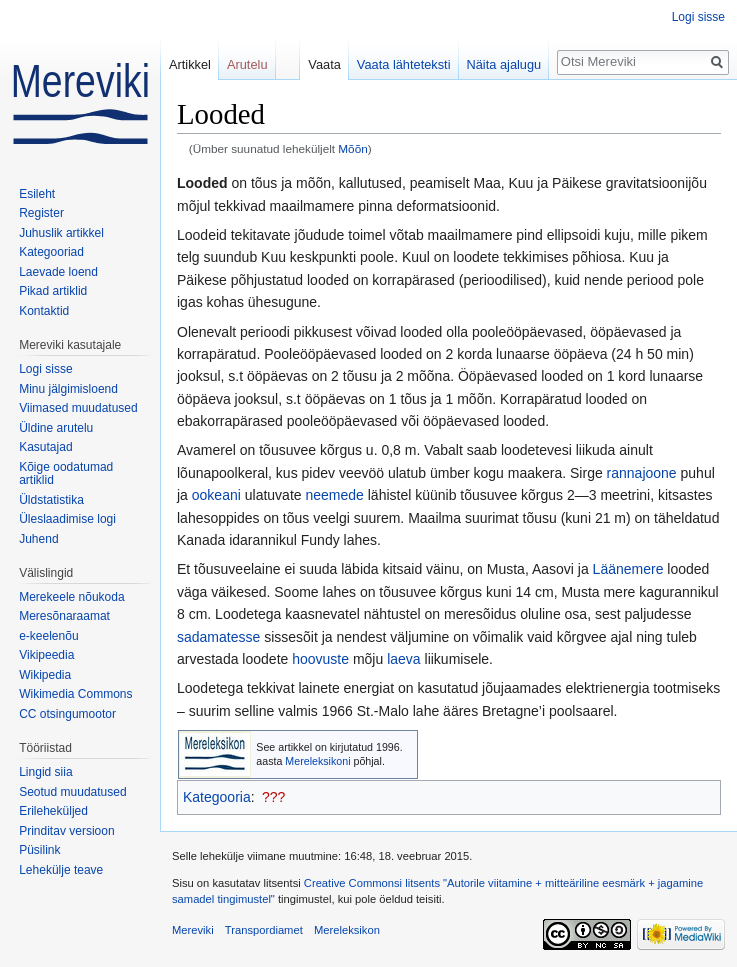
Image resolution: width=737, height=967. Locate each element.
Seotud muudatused (72, 792)
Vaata (324, 64)
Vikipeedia (46, 655)
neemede (334, 495)
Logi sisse (698, 17)
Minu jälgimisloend (68, 389)
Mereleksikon (347, 930)
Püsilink (39, 850)
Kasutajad (45, 447)
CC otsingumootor (67, 714)
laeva (403, 659)
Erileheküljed (53, 811)
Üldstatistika (51, 500)
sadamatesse (218, 637)
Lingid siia (45, 772)
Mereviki (193, 930)
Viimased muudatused (78, 408)
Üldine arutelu (56, 428)
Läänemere (628, 569)
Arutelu (247, 64)
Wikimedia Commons (75, 694)
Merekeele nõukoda (71, 597)
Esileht (37, 194)
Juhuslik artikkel (61, 233)
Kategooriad (51, 252)
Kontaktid (44, 311)
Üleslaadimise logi (67, 519)
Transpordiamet (264, 930)
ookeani (216, 495)
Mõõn (352, 148)
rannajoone (642, 473)
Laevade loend (58, 272)
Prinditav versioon (66, 831)
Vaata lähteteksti (404, 64)
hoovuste (320, 659)
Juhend (38, 539)
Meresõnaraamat (64, 616)
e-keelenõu (48, 636)
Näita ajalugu (504, 64)
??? (273, 797)
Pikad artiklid (53, 291)
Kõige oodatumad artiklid (66, 474)
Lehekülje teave (61, 870)
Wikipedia (45, 675)
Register (41, 213)
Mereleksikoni (317, 761)
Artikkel (190, 64)
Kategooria (217, 797)
